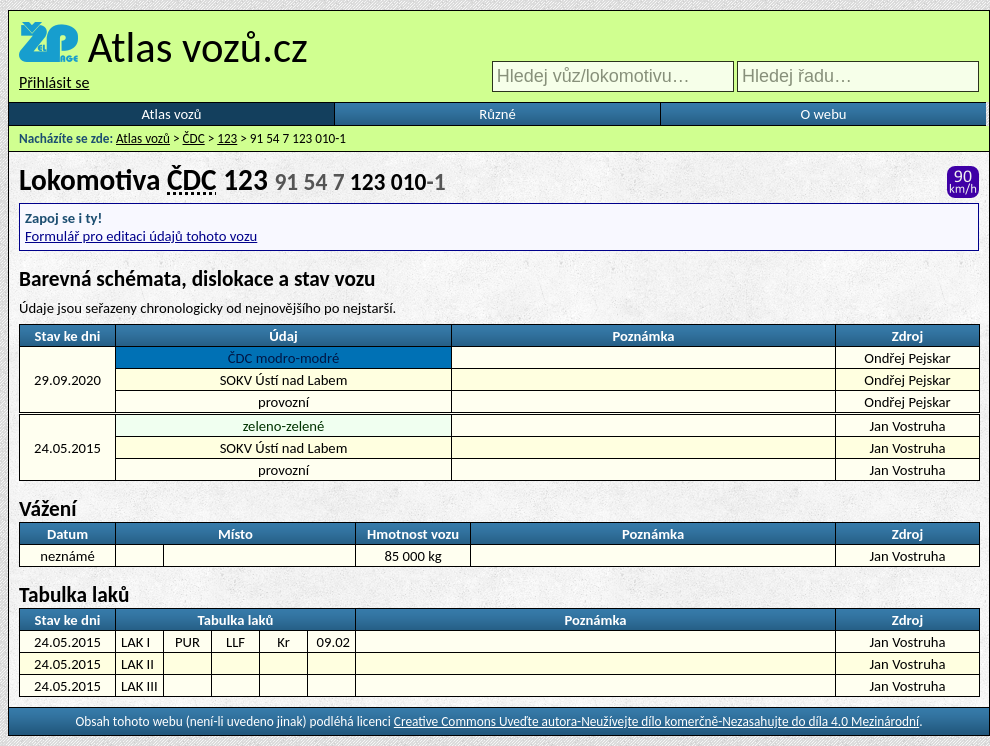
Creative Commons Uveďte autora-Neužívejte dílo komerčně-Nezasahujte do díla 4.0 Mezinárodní (656, 721)
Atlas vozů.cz (198, 47)
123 (227, 138)
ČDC (194, 138)
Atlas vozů (172, 114)
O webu (823, 114)
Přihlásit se (54, 82)
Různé (497, 114)
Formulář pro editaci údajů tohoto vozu (141, 236)
